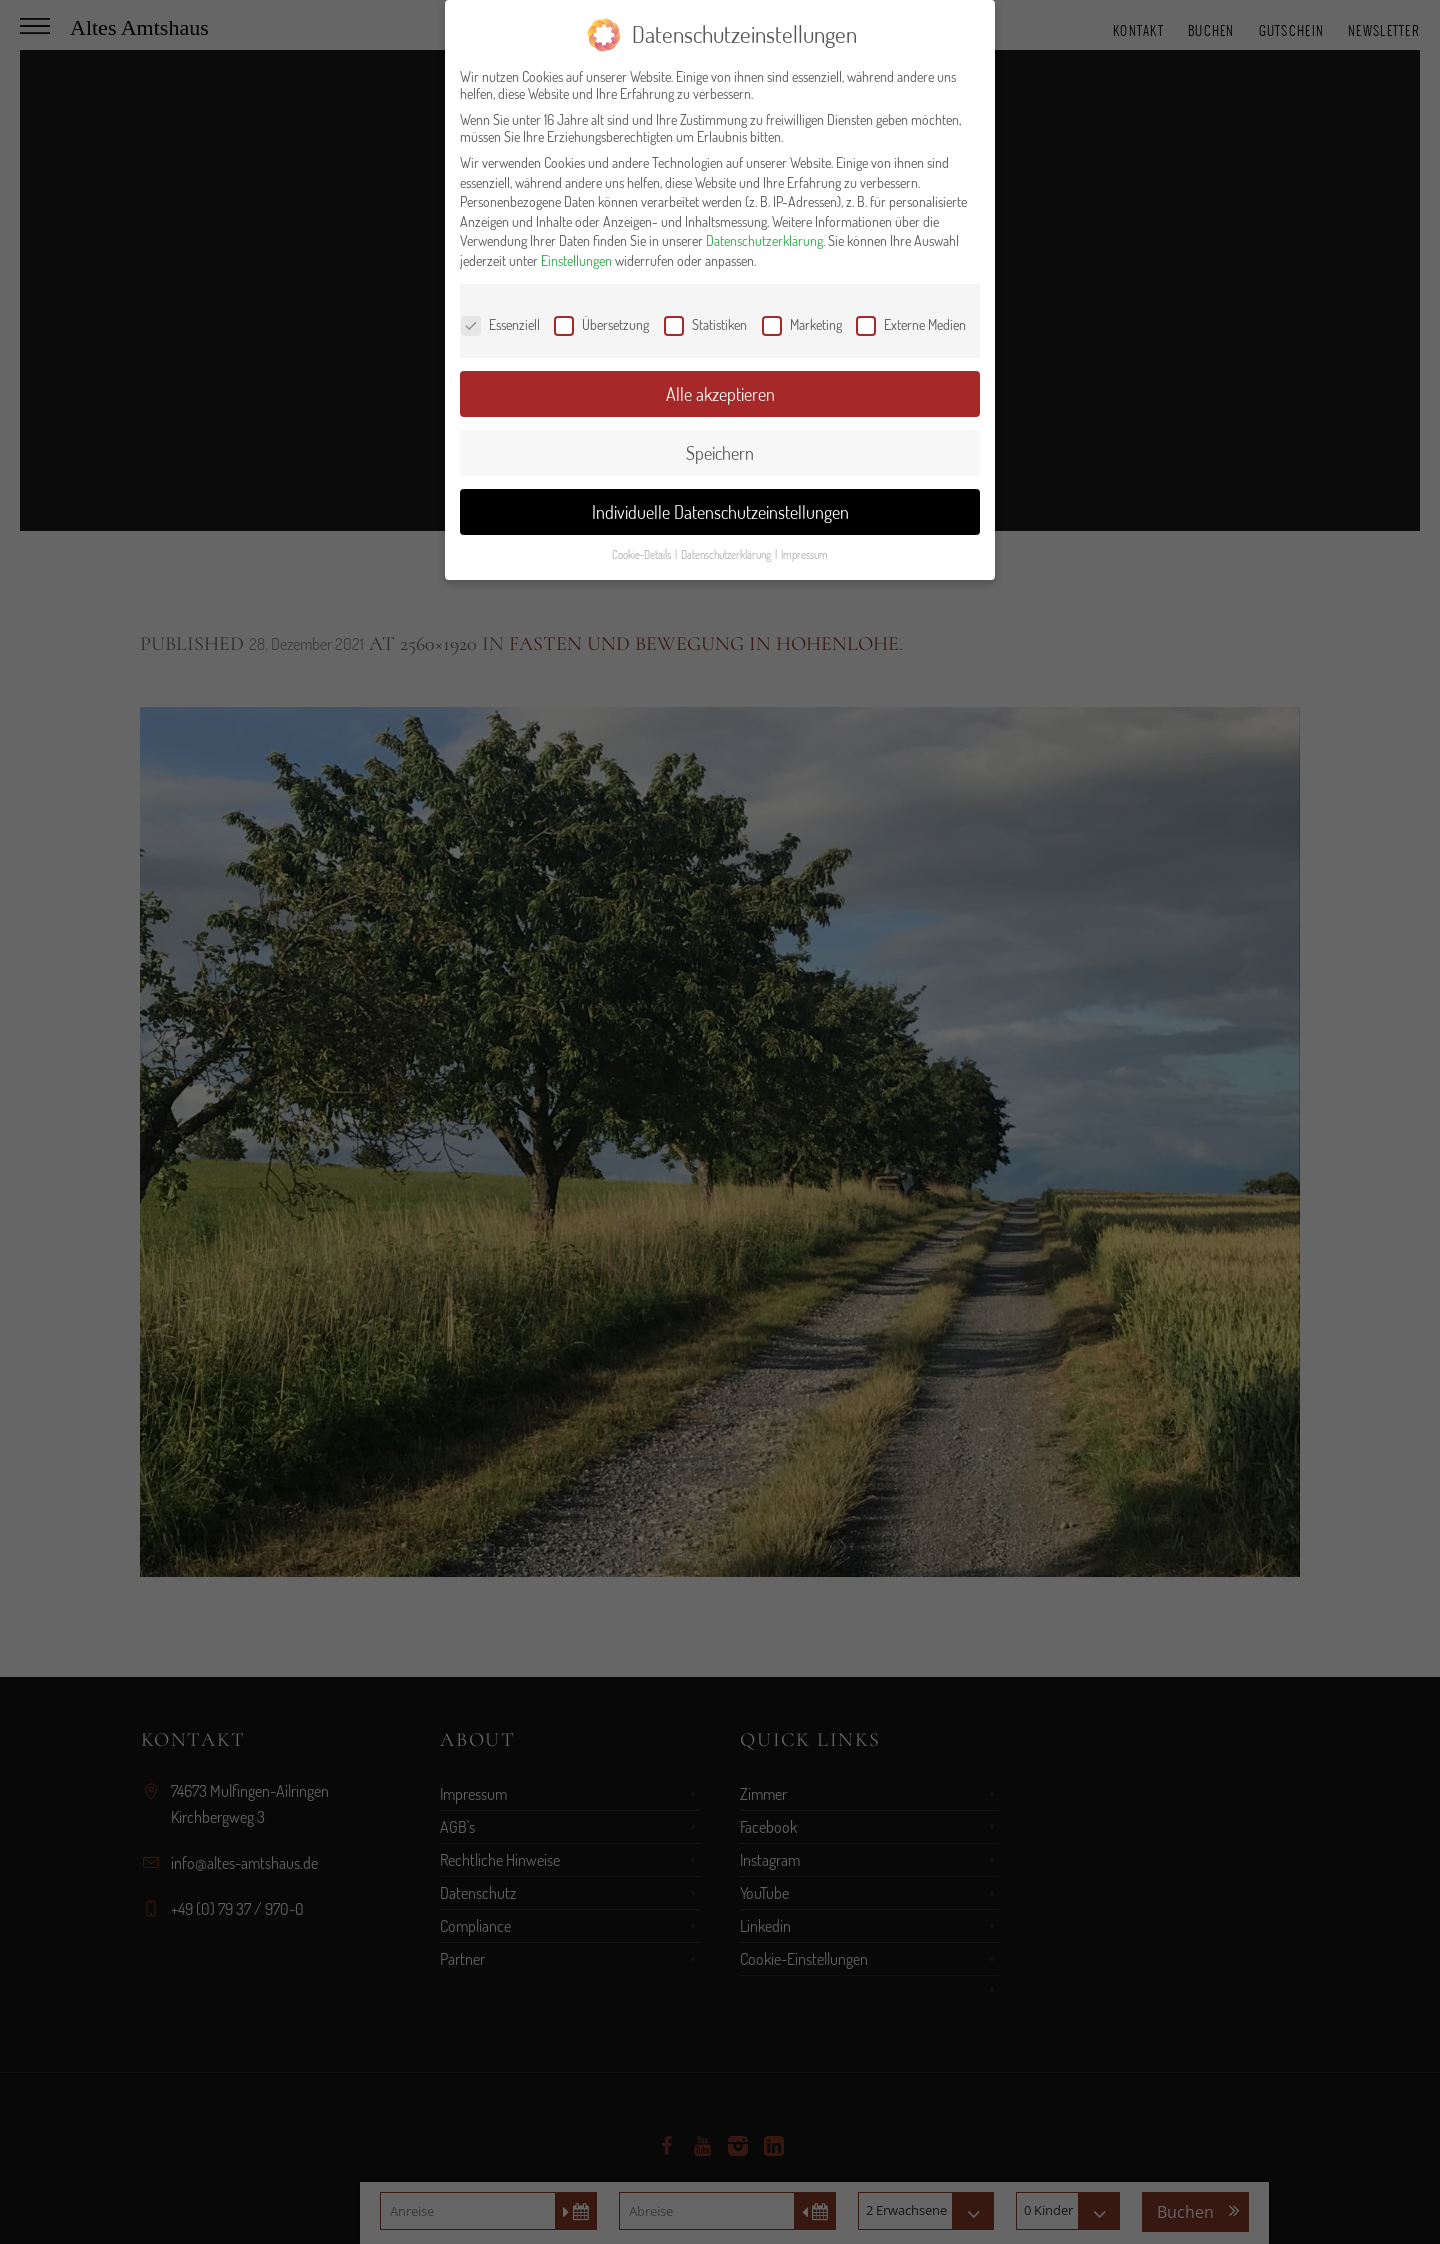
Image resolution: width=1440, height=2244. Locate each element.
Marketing (802, 324)
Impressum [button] (804, 554)
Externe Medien (911, 324)
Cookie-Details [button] (642, 554)
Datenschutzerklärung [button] (727, 554)
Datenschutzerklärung (764, 240)
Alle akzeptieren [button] (720, 394)
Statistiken (705, 324)
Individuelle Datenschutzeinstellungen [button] (720, 512)
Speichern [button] (720, 453)
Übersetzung (601, 324)
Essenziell (500, 324)
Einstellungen (576, 260)
